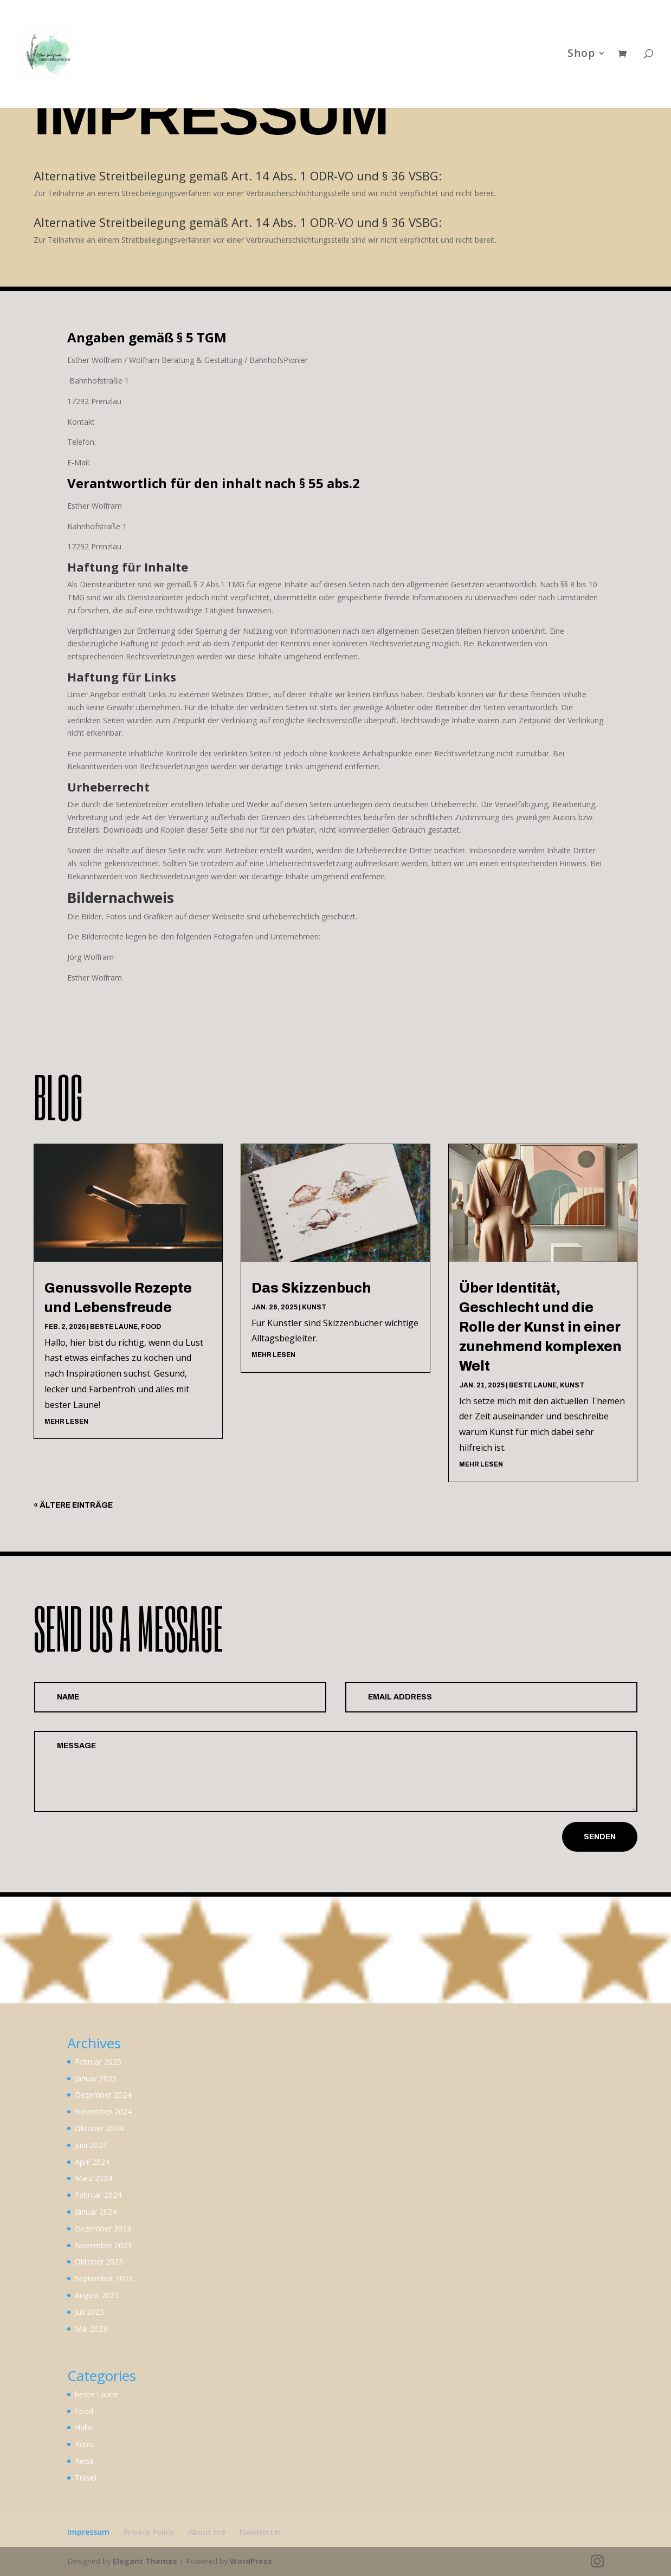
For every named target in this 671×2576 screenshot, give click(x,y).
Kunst (314, 1307)
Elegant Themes (145, 2561)
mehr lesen (66, 1421)
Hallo (84, 2427)
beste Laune (114, 1327)
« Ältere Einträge (73, 1505)
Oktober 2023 (99, 2261)
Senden (600, 1837)
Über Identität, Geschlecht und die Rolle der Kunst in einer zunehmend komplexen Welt (540, 1327)
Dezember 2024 (103, 2095)
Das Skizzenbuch (312, 1288)
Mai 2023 (91, 2329)
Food (151, 1327)
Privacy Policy (149, 2532)
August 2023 (97, 2295)
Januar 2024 (96, 2212)
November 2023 (103, 2245)
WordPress (251, 2561)
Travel (85, 2478)
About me (206, 2532)
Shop (581, 56)
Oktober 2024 (99, 2128)
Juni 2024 (91, 2145)
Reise (84, 2461)
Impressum (88, 2532)
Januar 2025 (96, 2078)
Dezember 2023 (103, 2228)
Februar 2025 (98, 2061)
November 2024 (103, 2111)
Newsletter (260, 2532)
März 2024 (93, 2178)
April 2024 (92, 2162)
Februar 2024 (98, 2195)
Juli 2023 (89, 2312)
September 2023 (104, 2278)
